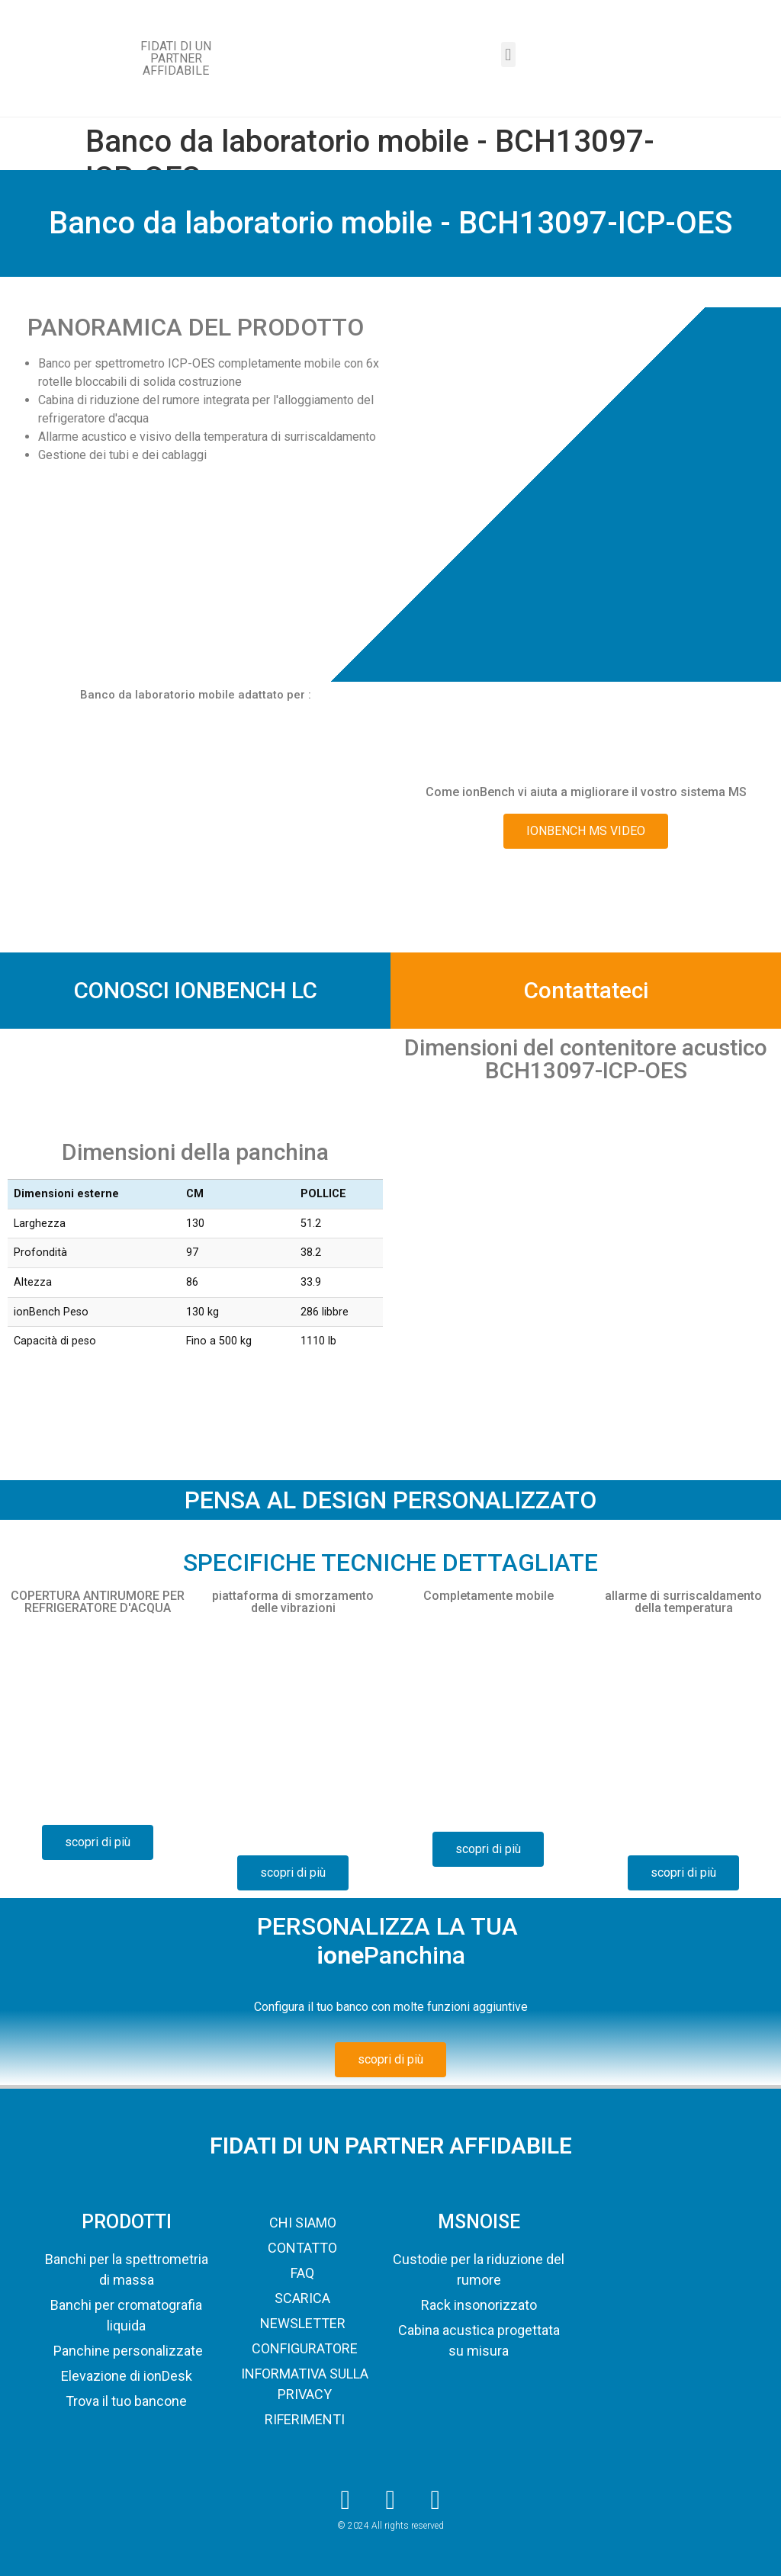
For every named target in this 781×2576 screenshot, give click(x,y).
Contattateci (586, 990)
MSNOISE (479, 2222)
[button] (508, 54)
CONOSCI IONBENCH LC (195, 990)
